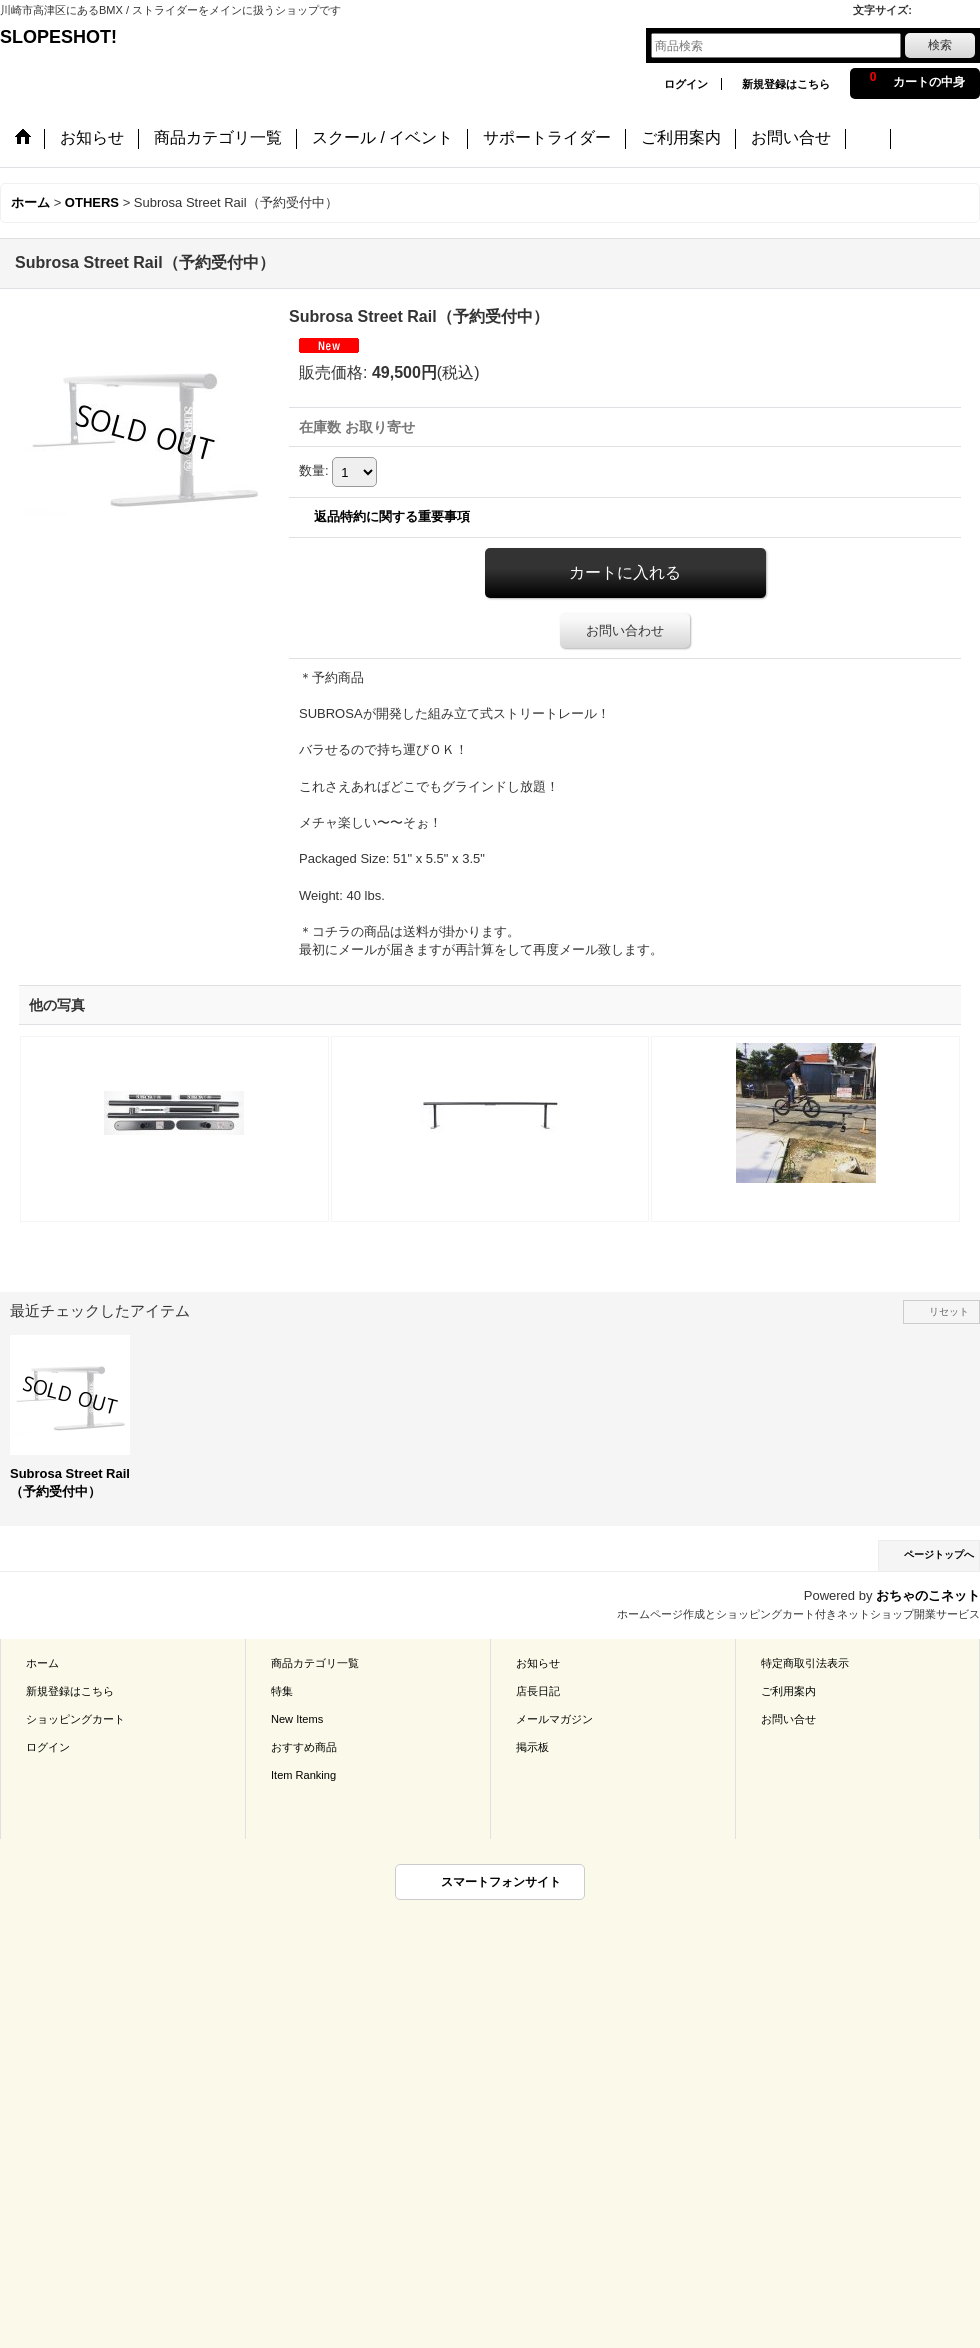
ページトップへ (939, 1554)
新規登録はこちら (786, 84)
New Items (297, 1719)
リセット (949, 1311)
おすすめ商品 (304, 1747)
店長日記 (538, 1691)
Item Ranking (303, 1775)
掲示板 (532, 1747)
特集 (282, 1691)
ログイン (686, 84)
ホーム (42, 1663)
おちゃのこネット (928, 1595)
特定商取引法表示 (805, 1663)
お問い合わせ (625, 630)
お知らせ (538, 1663)
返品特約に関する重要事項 (392, 516)
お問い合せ (788, 1719)
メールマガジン (554, 1719)
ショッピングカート (75, 1719)
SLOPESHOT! (70, 37)
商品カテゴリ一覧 (315, 1663)
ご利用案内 (788, 1691)
